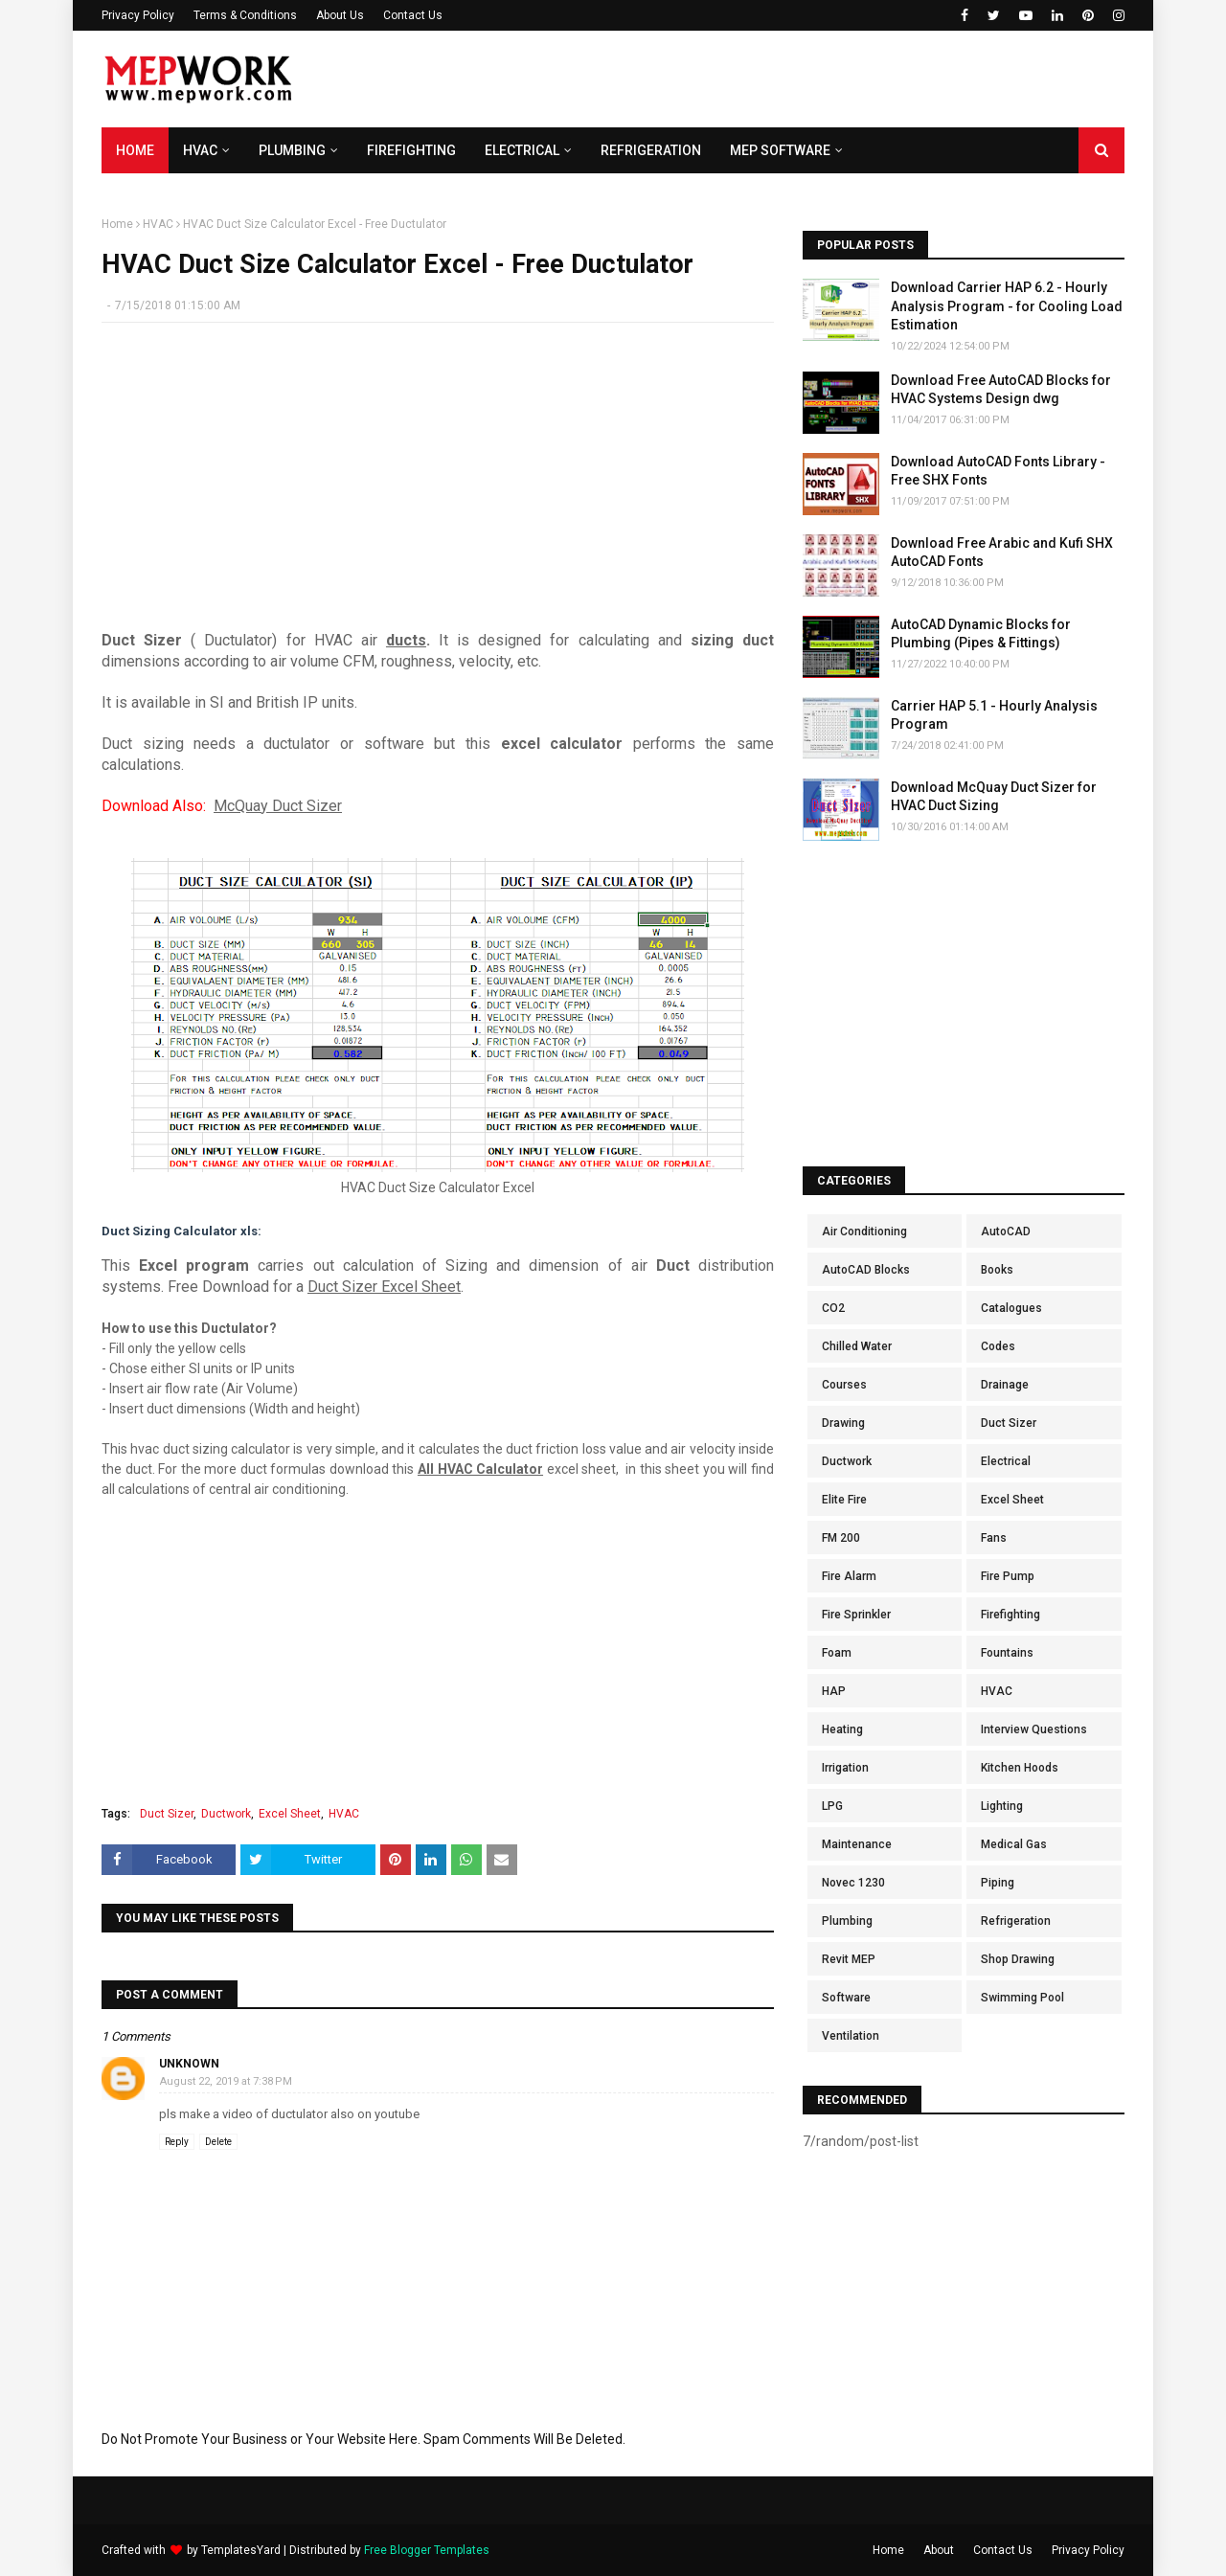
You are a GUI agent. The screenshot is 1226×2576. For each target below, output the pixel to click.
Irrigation (845, 1767)
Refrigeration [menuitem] (651, 150)
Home (117, 224)
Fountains (1007, 1653)
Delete (218, 2141)
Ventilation (850, 2036)
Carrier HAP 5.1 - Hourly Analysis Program (994, 715)
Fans (994, 1538)
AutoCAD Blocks (866, 1270)
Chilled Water (857, 1346)
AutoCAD (1006, 1231)
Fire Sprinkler (856, 1614)
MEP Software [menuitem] (780, 150)
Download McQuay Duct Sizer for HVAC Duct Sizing (994, 797)
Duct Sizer (166, 1813)
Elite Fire (844, 1499)
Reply (177, 2141)
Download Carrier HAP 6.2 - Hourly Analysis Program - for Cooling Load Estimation (1007, 306)
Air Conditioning (864, 1231)
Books (997, 1270)
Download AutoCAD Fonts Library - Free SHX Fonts (998, 471)
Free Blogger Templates (426, 2550)
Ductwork (226, 1813)
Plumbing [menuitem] (292, 150)
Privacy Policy (138, 15)
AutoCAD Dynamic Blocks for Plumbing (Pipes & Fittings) (981, 634)
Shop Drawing (1018, 1959)
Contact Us (413, 15)
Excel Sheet (290, 1813)
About (938, 2550)
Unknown (189, 2063)
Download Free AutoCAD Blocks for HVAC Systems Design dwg (1001, 390)
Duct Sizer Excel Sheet (384, 1286)
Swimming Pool (1022, 1997)
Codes (998, 1346)
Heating (842, 1729)
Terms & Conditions (245, 15)
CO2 (833, 1308)
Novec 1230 (853, 1882)
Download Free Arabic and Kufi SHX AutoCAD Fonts (1002, 552)
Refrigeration (1016, 1921)
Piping (997, 1882)
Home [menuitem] (135, 150)
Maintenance (857, 1844)
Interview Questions (1034, 1729)
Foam (836, 1653)
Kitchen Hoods (1019, 1767)
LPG (832, 1806)
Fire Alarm (849, 1576)
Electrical (1006, 1461)
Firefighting (1010, 1614)
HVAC (158, 224)
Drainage (1005, 1384)
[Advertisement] (775, 79)
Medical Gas (1014, 1844)
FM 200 (841, 1538)
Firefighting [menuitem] (411, 150)
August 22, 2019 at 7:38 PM (226, 2081)
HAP (834, 1691)
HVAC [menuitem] (200, 150)
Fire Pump (1007, 1576)
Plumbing (847, 1921)
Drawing (843, 1423)
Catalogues (1011, 1308)
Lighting (1002, 1806)
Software (846, 1997)
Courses (844, 1384)
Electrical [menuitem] (522, 150)
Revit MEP (848, 1959)
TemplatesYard (241, 2550)
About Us (340, 15)
